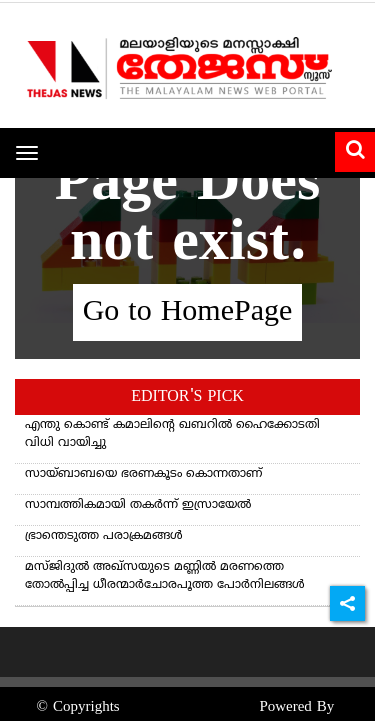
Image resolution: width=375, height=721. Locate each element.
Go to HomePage (188, 312)
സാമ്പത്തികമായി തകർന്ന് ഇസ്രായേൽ (138, 505)
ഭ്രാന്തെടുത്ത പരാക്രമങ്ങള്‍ (104, 536)
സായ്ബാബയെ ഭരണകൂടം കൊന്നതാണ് (143, 474)
